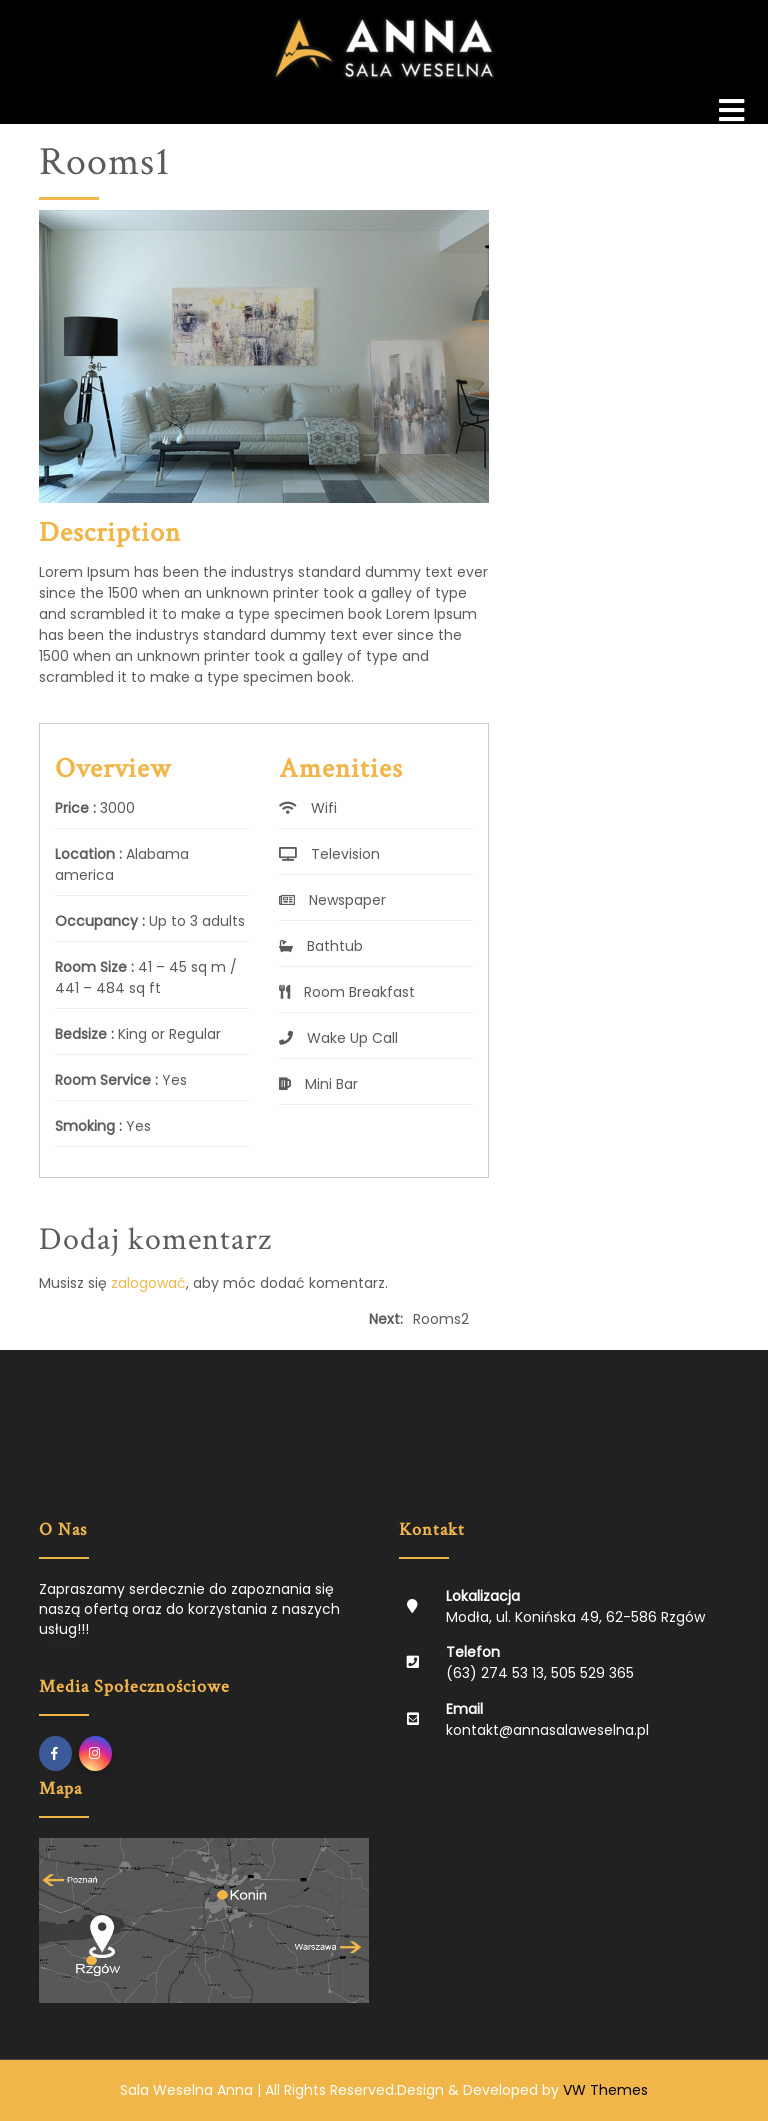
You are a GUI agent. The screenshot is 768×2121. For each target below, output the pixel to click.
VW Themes (603, 2090)
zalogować (148, 1283)
